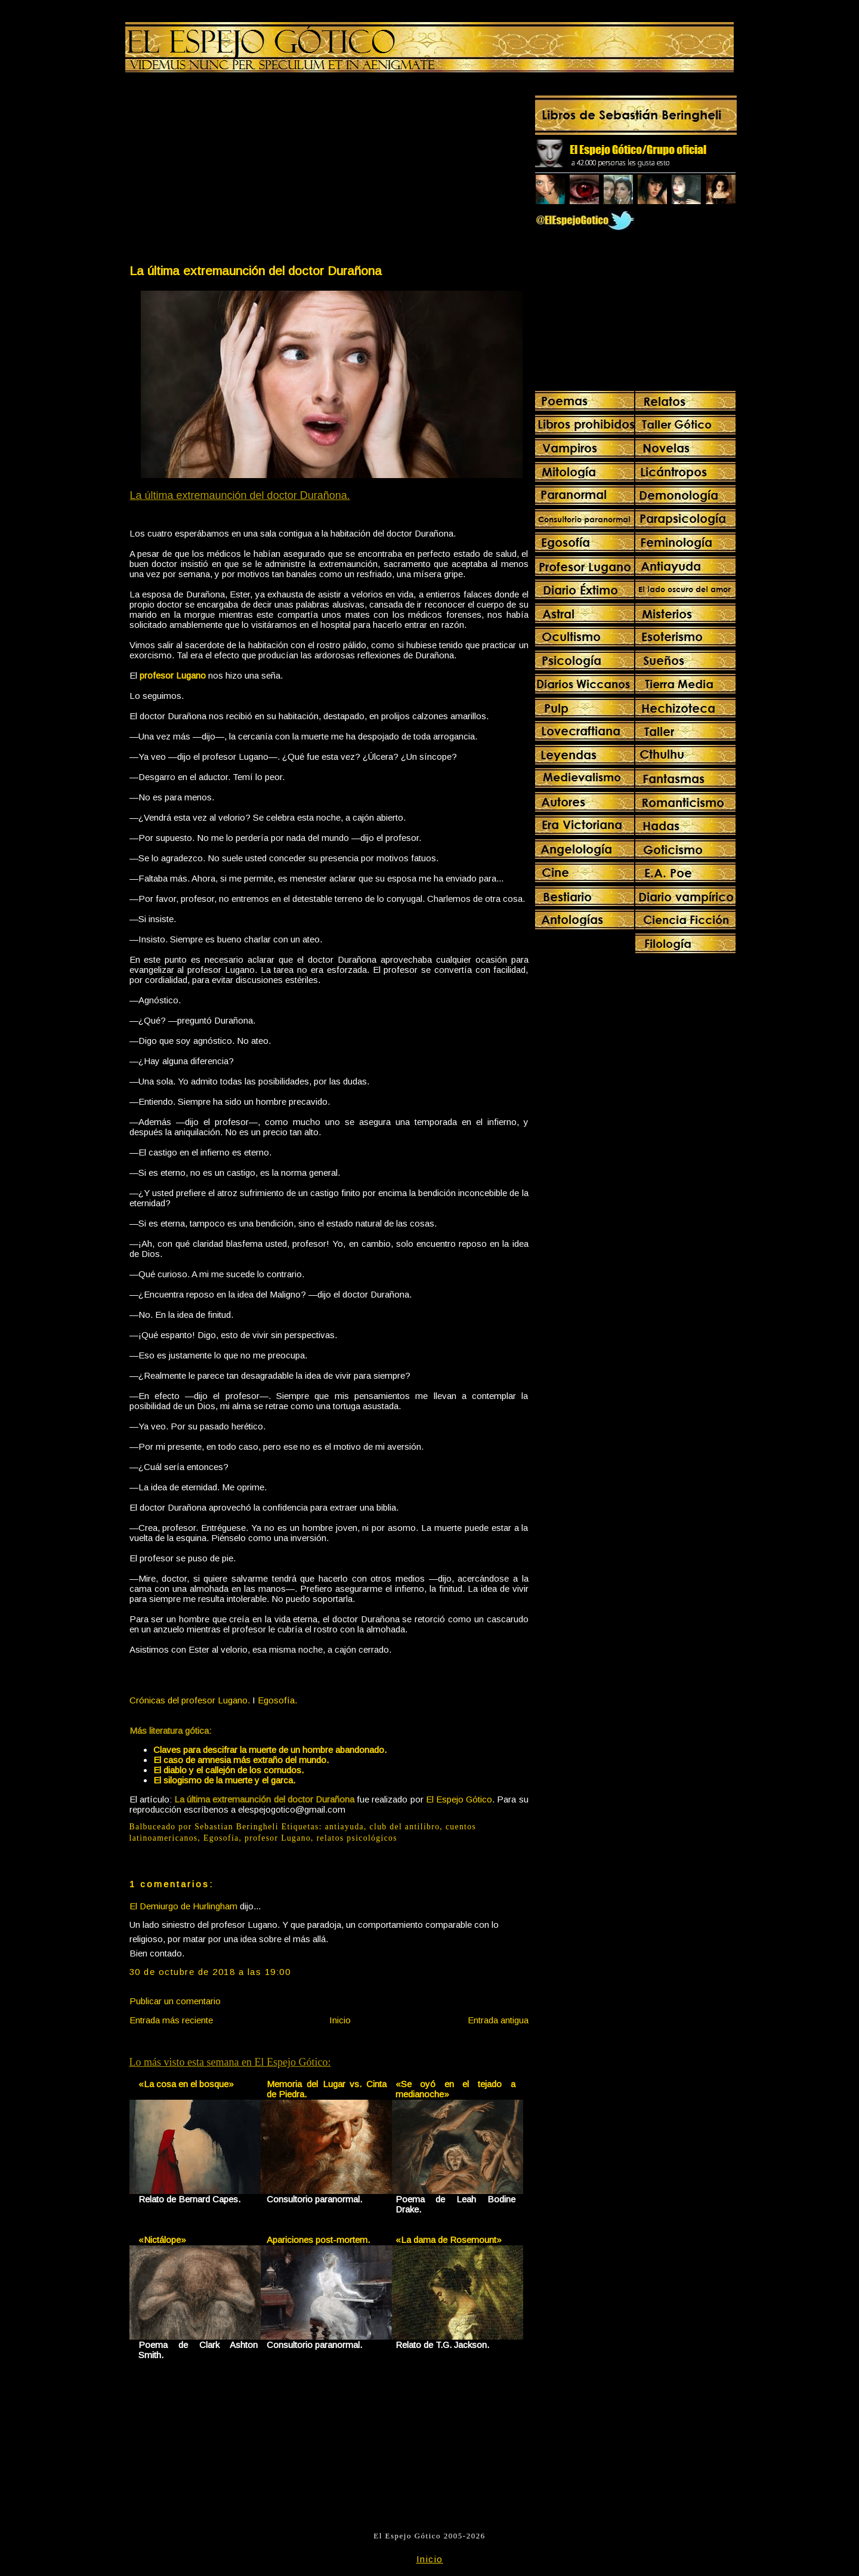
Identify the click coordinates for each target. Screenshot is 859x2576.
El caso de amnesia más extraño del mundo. (241, 1760)
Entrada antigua (498, 2020)
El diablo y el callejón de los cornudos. (228, 1770)
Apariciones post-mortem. (318, 2240)
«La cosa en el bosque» (186, 2084)
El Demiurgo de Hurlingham (183, 1906)
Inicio (340, 2020)
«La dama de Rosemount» (448, 2240)
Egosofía (221, 1838)
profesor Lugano (278, 1838)
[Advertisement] (228, 170)
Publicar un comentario (175, 2001)
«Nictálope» (162, 2240)
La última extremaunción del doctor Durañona (255, 271)
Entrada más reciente (171, 2020)
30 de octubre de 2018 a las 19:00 (210, 1972)
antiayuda (344, 1826)
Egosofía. (277, 1700)
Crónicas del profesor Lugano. (189, 1700)
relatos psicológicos (357, 1838)
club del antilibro (405, 1826)
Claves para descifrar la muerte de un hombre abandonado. (270, 1750)
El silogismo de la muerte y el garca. (224, 1780)
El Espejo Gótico (459, 1799)
